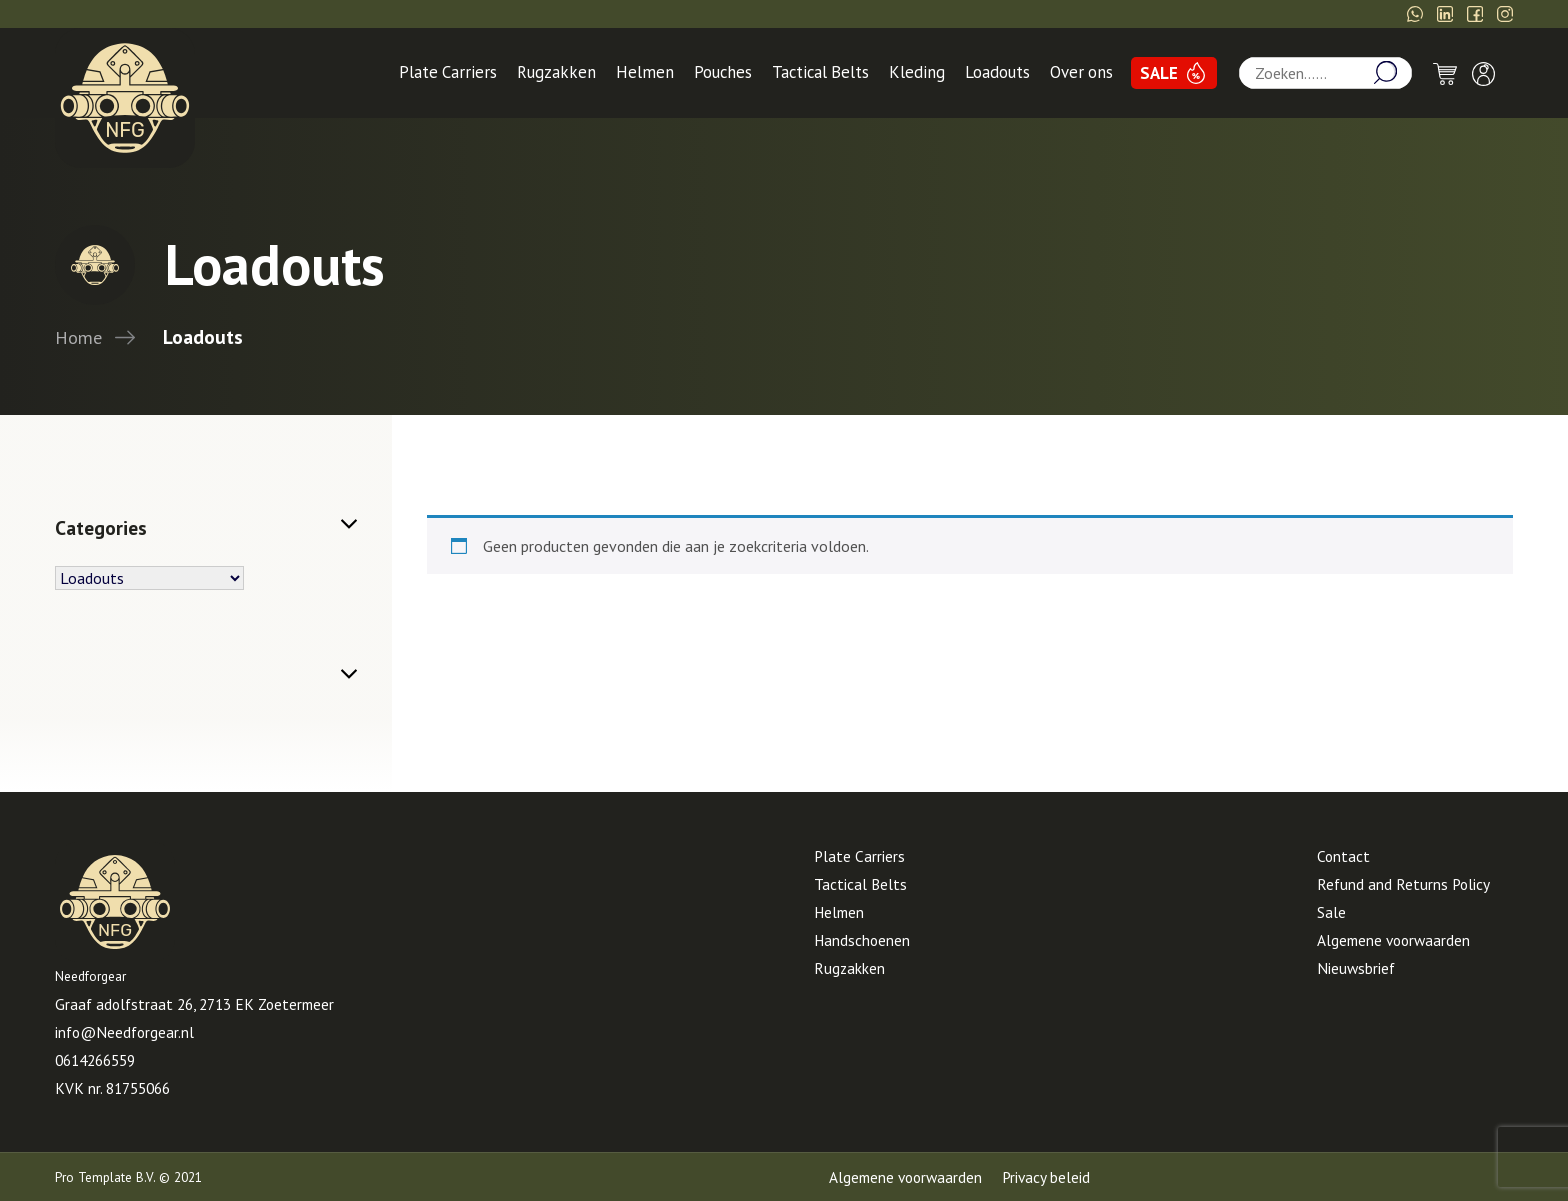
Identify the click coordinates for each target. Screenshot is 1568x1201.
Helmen (645, 72)
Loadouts (997, 72)
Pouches (723, 72)
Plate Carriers (448, 72)
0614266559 (95, 1060)
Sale (1331, 912)
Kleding (917, 72)
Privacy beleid (1046, 1177)
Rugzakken (556, 72)
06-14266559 (1136, 14)
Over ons (1081, 72)
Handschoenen (862, 940)
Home (78, 337)
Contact (1343, 856)
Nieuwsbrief (1356, 968)
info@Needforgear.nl (1286, 14)
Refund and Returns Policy (1403, 884)
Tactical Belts (820, 72)
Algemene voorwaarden (1393, 940)
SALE (1159, 73)
